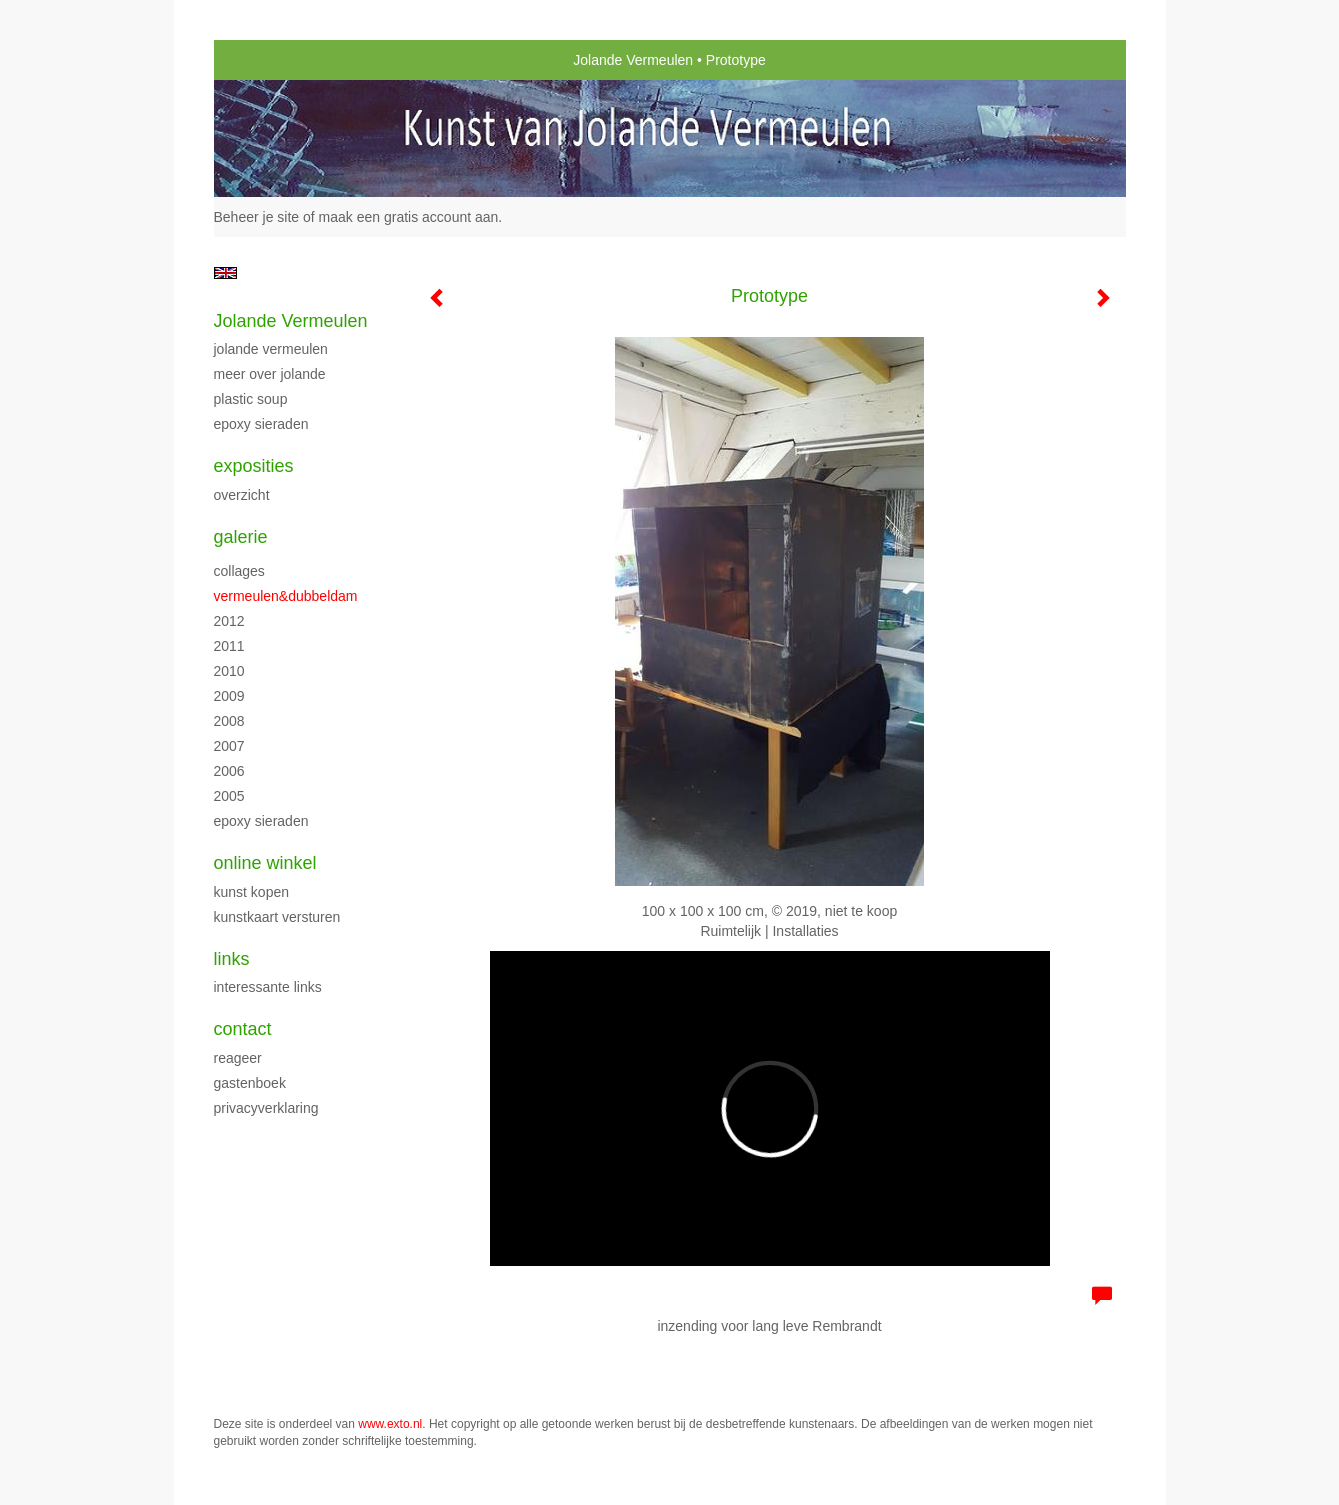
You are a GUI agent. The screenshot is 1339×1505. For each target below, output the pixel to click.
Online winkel (265, 863)
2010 (229, 671)
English (225, 273)
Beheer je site (257, 217)
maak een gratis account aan (409, 217)
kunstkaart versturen (277, 917)
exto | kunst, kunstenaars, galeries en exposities (270, 60)
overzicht (242, 495)
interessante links (268, 987)
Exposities (254, 466)
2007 (229, 746)
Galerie (241, 537)
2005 (229, 796)
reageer (238, 1058)
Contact (243, 1029)
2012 (229, 621)
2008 (229, 721)
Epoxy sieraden (261, 424)
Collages (239, 571)
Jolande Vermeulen (633, 60)
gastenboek (250, 1083)
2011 (229, 646)
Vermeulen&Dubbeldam (286, 596)
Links (232, 959)
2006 (229, 771)
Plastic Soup (251, 399)
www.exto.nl (390, 1424)
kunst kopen (252, 892)
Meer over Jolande (270, 374)
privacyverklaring (266, 1108)
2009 (229, 696)
